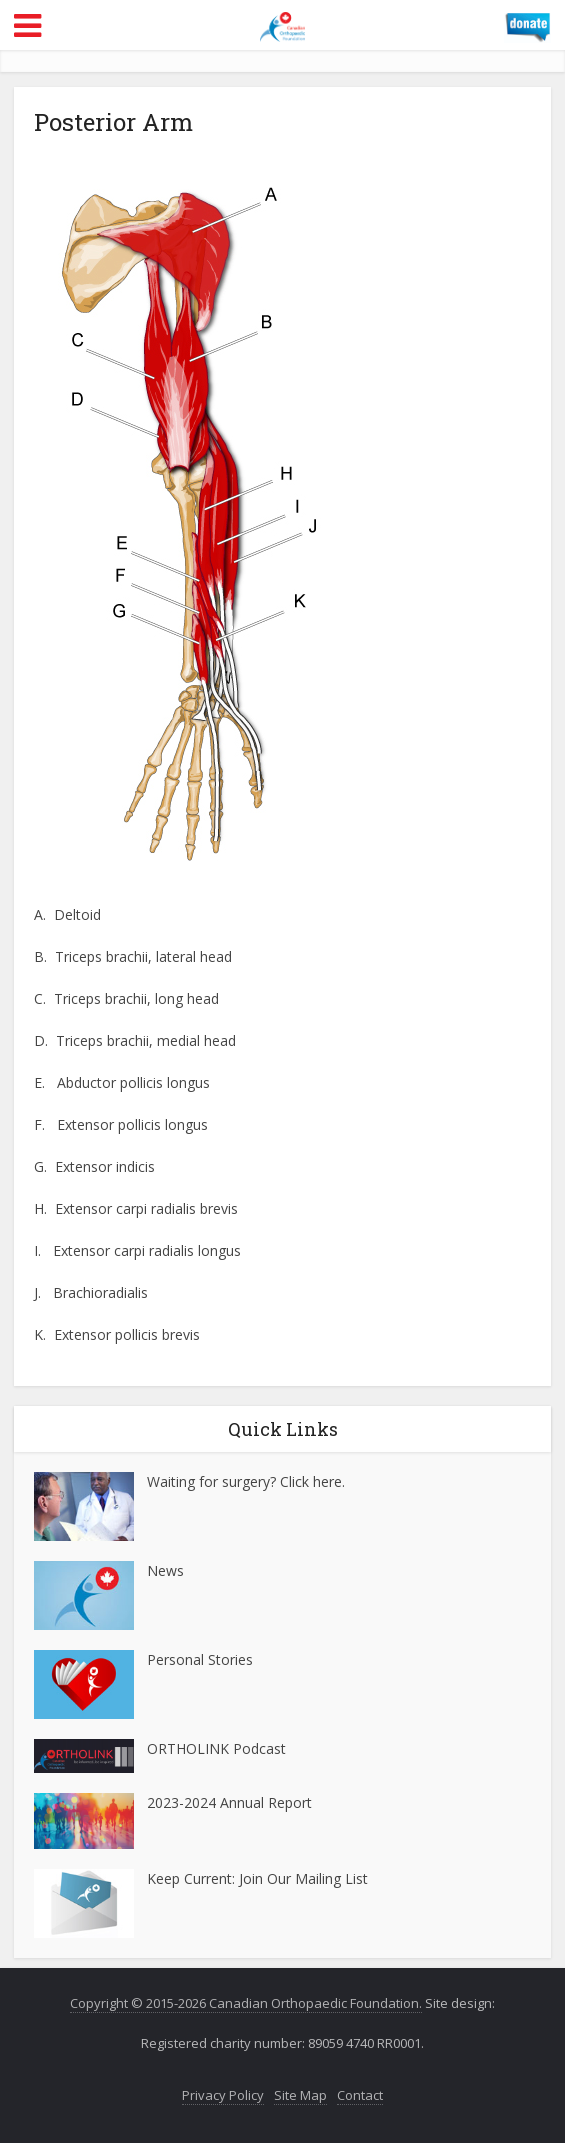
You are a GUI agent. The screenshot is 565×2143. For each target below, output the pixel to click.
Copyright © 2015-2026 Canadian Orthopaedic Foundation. (246, 2003)
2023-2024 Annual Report (229, 1802)
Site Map (300, 2095)
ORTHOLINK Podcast (216, 1748)
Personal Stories (200, 1659)
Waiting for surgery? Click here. (246, 1481)
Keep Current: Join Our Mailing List (257, 1878)
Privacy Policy (223, 2095)
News (165, 1570)
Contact (360, 2095)
